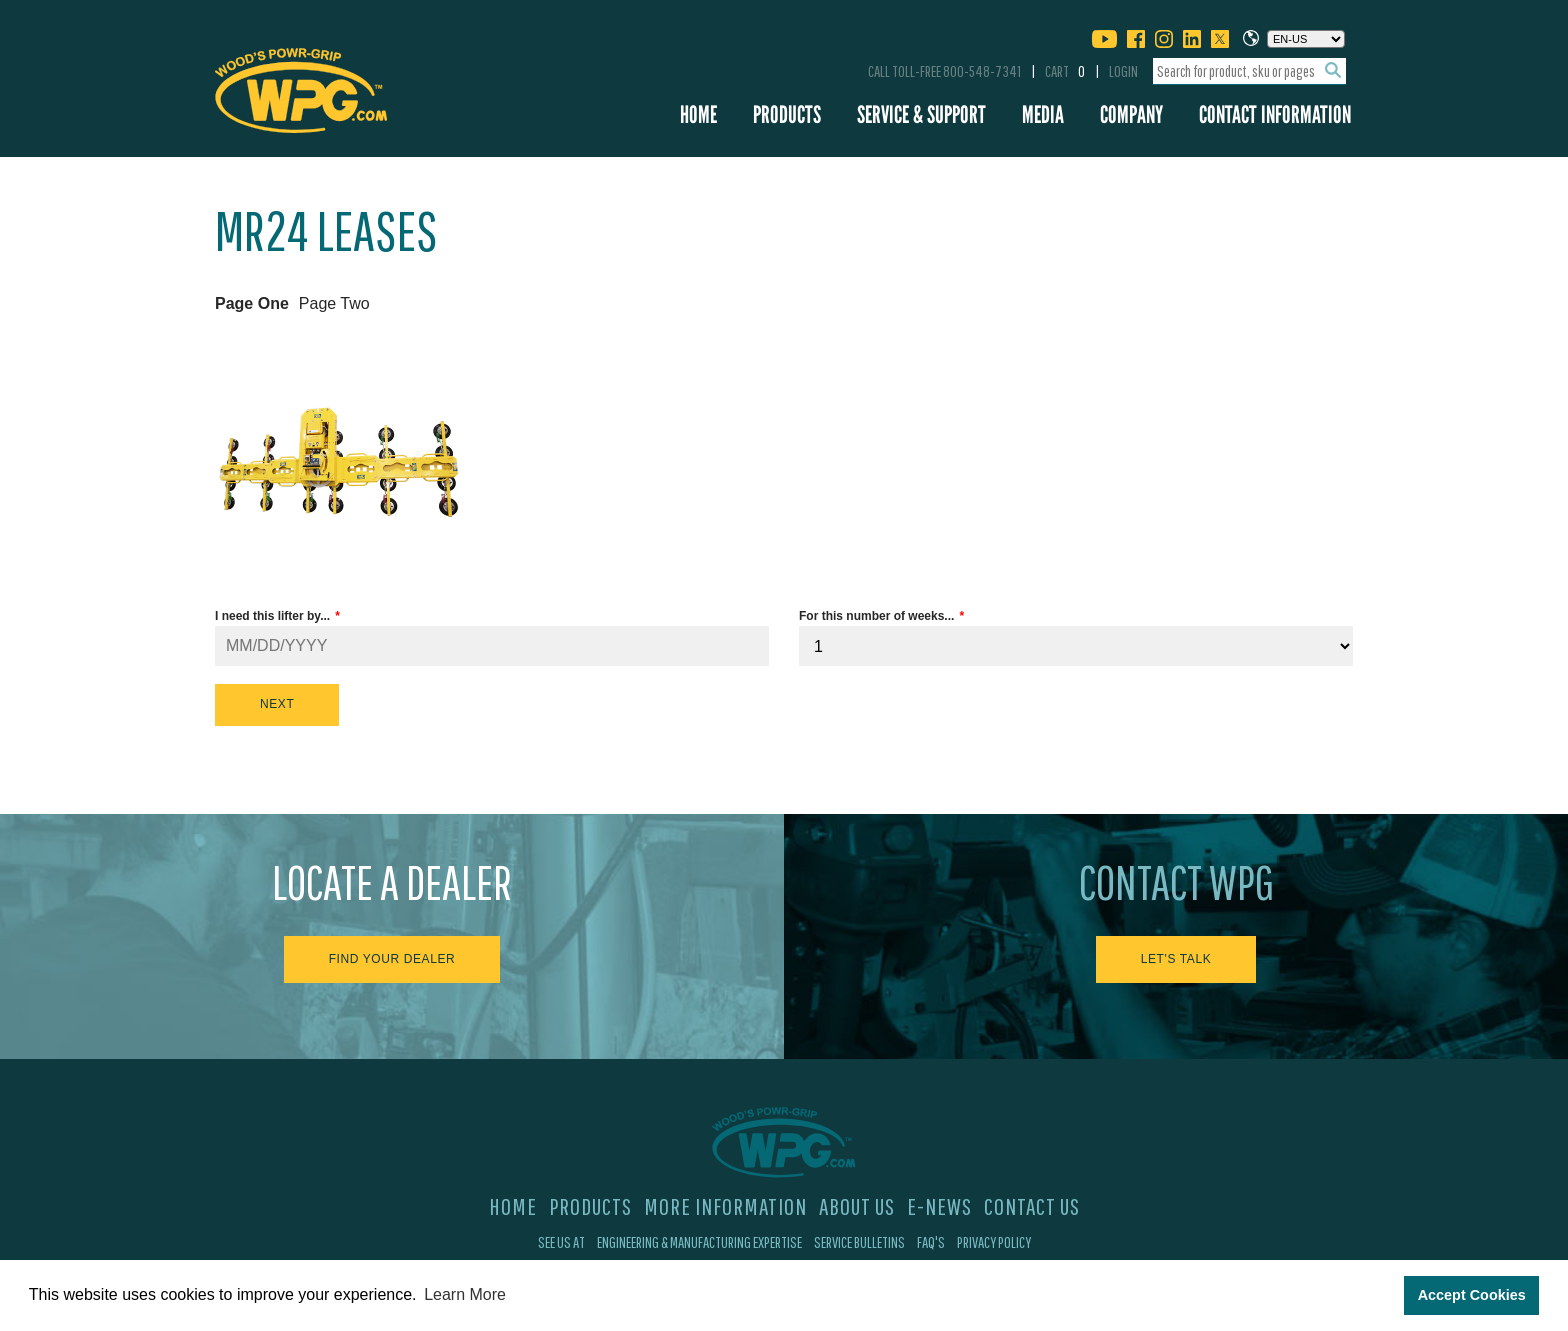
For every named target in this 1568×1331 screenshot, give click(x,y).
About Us (857, 1206)
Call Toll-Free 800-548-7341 (944, 71)
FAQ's (931, 1242)
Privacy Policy (994, 1242)
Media (1043, 114)
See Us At (561, 1242)
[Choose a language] (1306, 39)
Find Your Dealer (392, 959)
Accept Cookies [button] (1472, 1295)
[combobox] (1249, 71)
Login (1123, 71)
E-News (939, 1206)
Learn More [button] (465, 1294)
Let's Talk (1176, 959)
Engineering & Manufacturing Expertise (699, 1242)
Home (698, 114)
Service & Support (921, 114)
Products (787, 114)
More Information (725, 1206)
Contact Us (1032, 1206)
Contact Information (1275, 114)
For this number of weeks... (876, 616)
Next (277, 704)
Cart (1065, 71)
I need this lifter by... (272, 616)
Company (1131, 114)
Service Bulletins (859, 1242)
